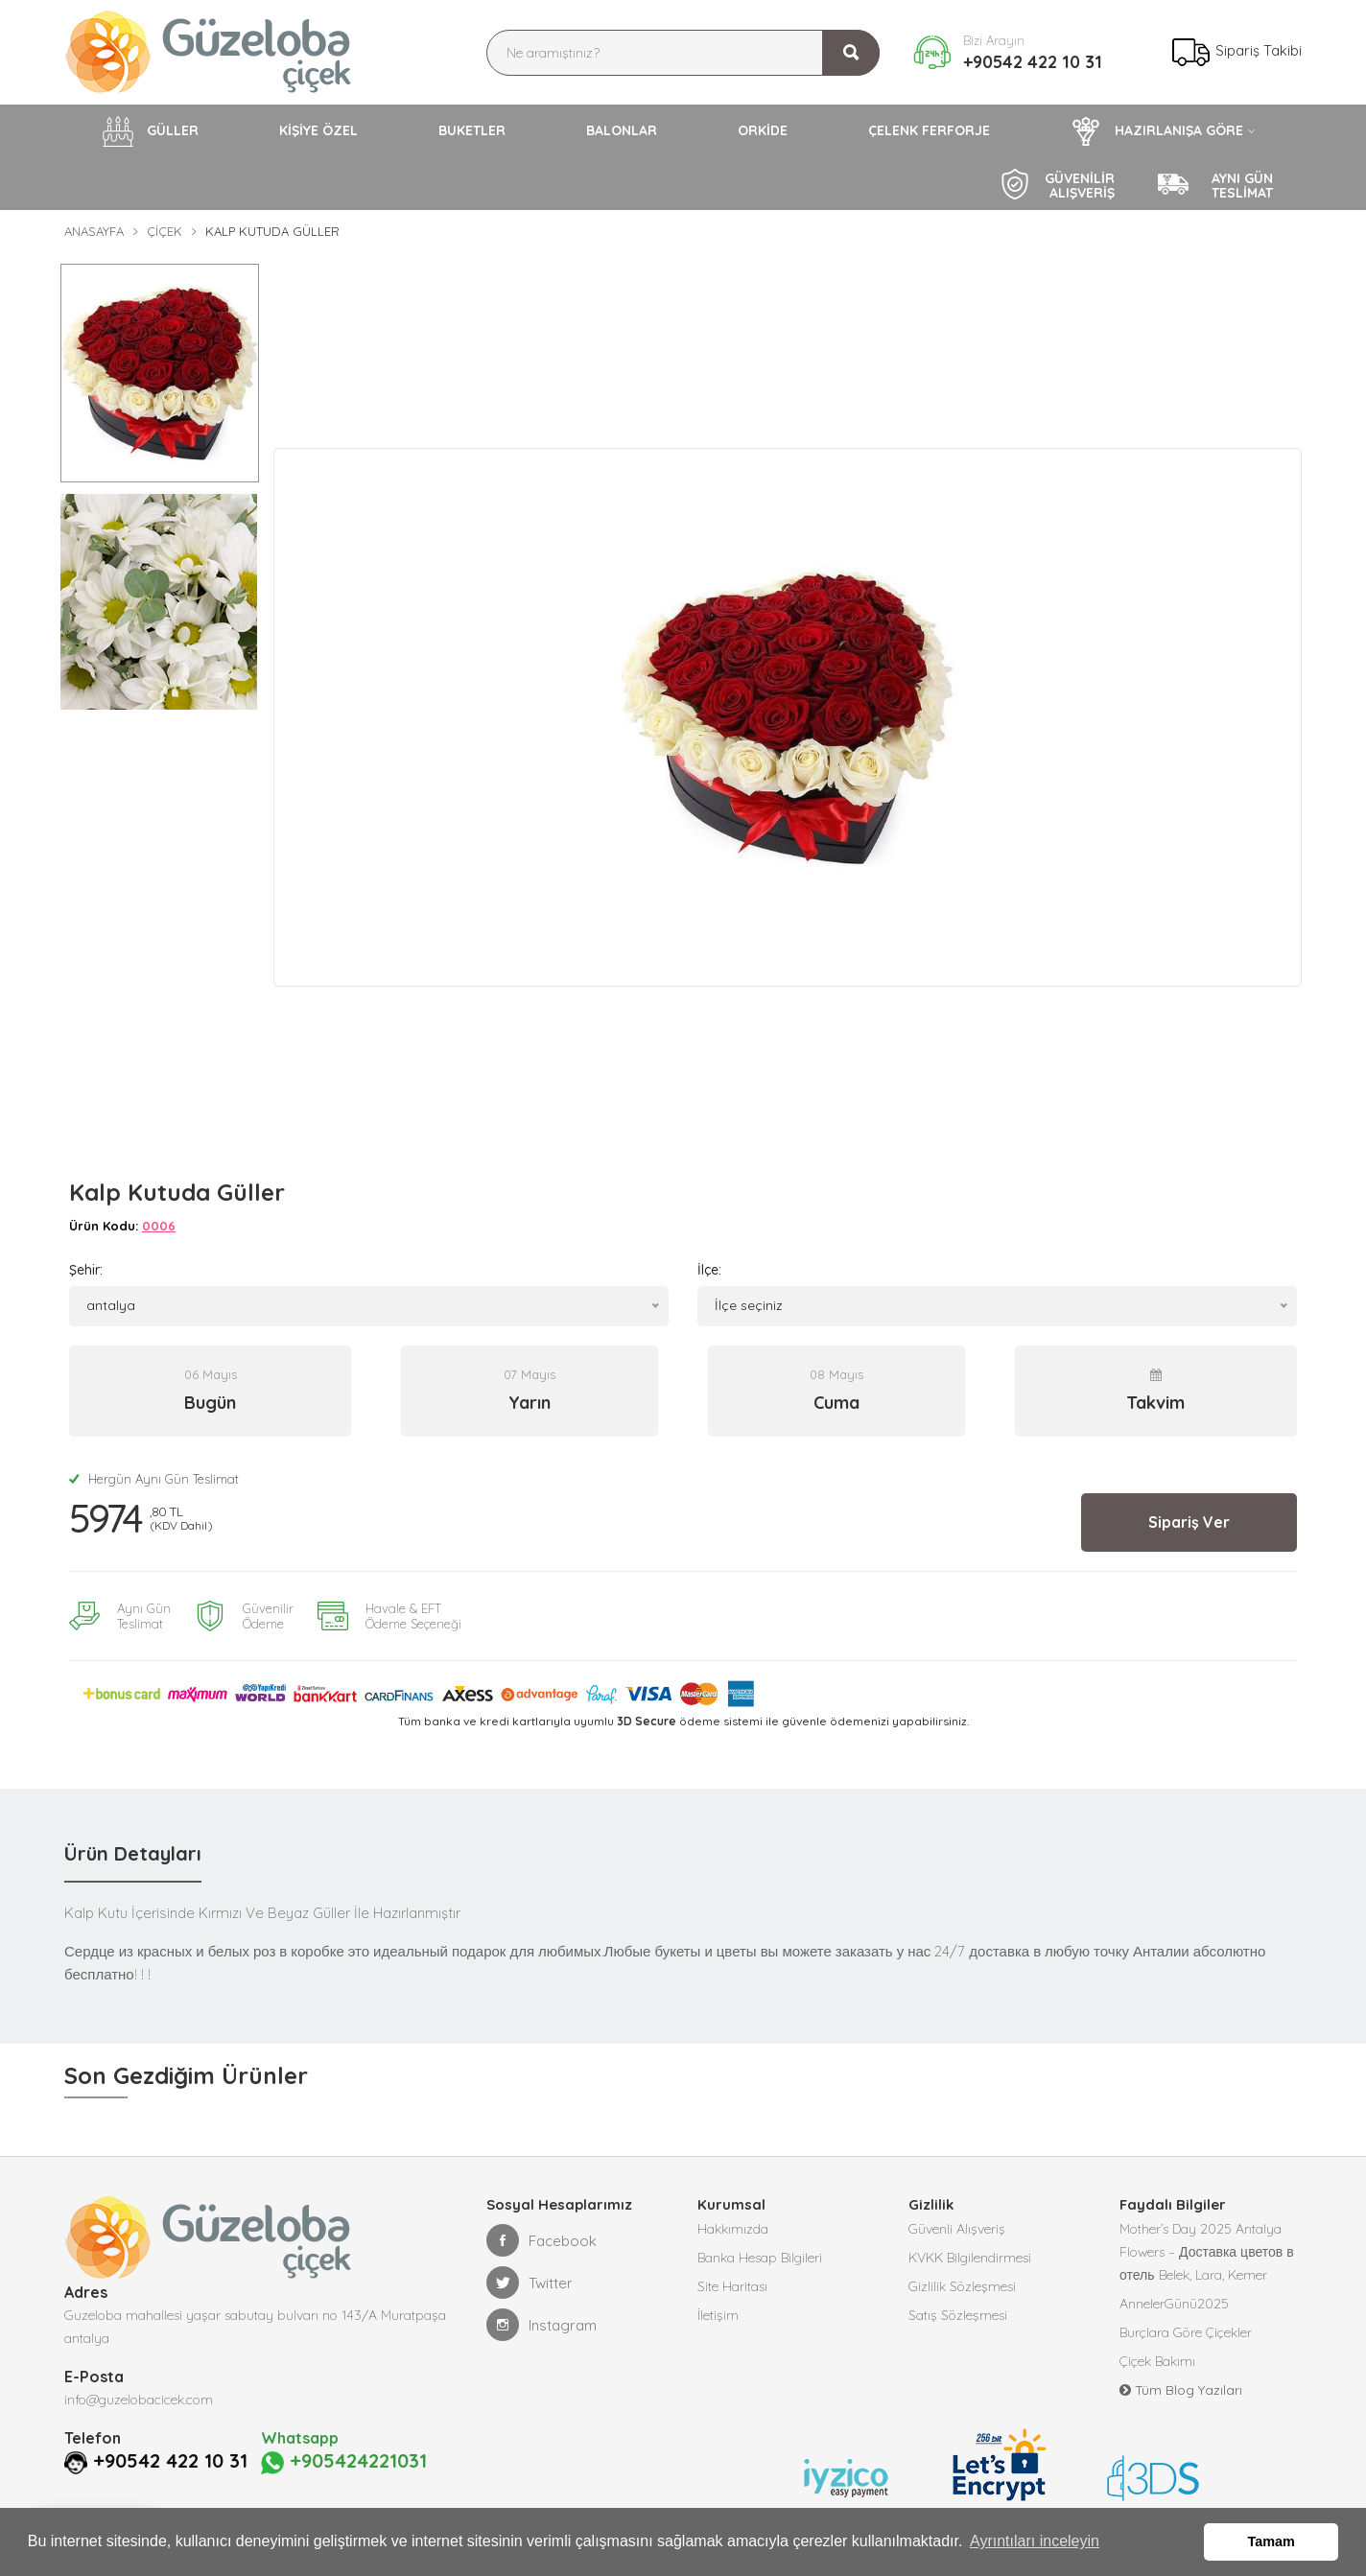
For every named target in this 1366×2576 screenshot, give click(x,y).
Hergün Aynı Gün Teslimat (154, 1479)
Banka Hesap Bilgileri (759, 2257)
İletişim (718, 2315)
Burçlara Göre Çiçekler (1185, 2332)
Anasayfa (94, 231)
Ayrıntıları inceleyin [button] (1034, 2541)
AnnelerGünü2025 (1174, 2303)
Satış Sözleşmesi (957, 2315)
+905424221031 (344, 2461)
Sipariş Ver (1189, 1522)
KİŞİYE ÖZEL (318, 130)
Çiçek (164, 231)
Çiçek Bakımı (1157, 2361)
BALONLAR (621, 130)
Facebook (541, 2240)
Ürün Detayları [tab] (132, 1853)
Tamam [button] (1271, 2541)
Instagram (541, 2324)
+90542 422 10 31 (1032, 62)
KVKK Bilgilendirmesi (969, 2257)
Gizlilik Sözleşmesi (962, 2286)
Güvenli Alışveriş (956, 2228)
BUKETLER (472, 130)
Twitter (529, 2282)
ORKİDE (763, 130)
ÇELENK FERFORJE (929, 130)
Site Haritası (732, 2286)
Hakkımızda (732, 2228)
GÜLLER (151, 131)
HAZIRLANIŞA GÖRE (1157, 131)
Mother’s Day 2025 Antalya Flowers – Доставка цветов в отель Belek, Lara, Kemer (1206, 2251)
